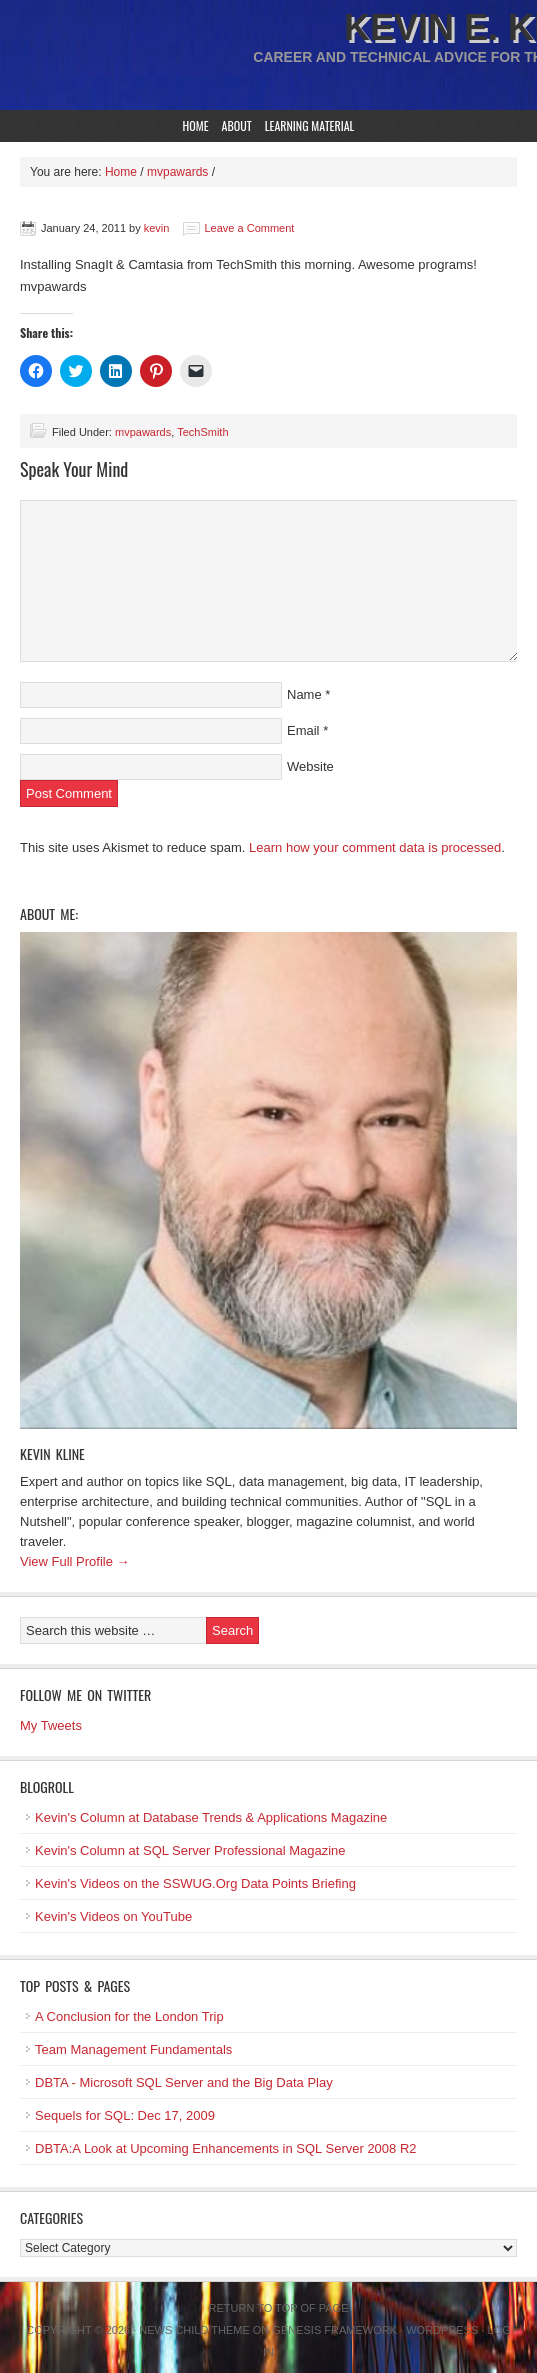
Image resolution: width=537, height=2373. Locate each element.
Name (304, 694)
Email (303, 730)
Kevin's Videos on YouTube (113, 1916)
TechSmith (202, 432)
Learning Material (310, 125)
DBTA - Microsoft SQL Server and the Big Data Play (184, 2082)
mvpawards (143, 432)
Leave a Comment (250, 228)
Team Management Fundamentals (133, 2049)
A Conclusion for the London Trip (129, 2016)
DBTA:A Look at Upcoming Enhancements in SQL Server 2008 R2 (226, 2148)
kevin (157, 228)
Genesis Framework (334, 2330)
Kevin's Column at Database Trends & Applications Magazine (211, 1817)
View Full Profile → (75, 1561)
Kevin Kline (52, 1453)
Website (310, 766)
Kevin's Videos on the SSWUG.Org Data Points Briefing (195, 1883)
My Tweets (51, 1725)
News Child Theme (194, 2330)
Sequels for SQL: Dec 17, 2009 (125, 2115)
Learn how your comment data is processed (375, 847)
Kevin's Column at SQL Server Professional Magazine (190, 1850)
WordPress (442, 2330)
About (237, 125)
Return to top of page (279, 2308)
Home (196, 125)
